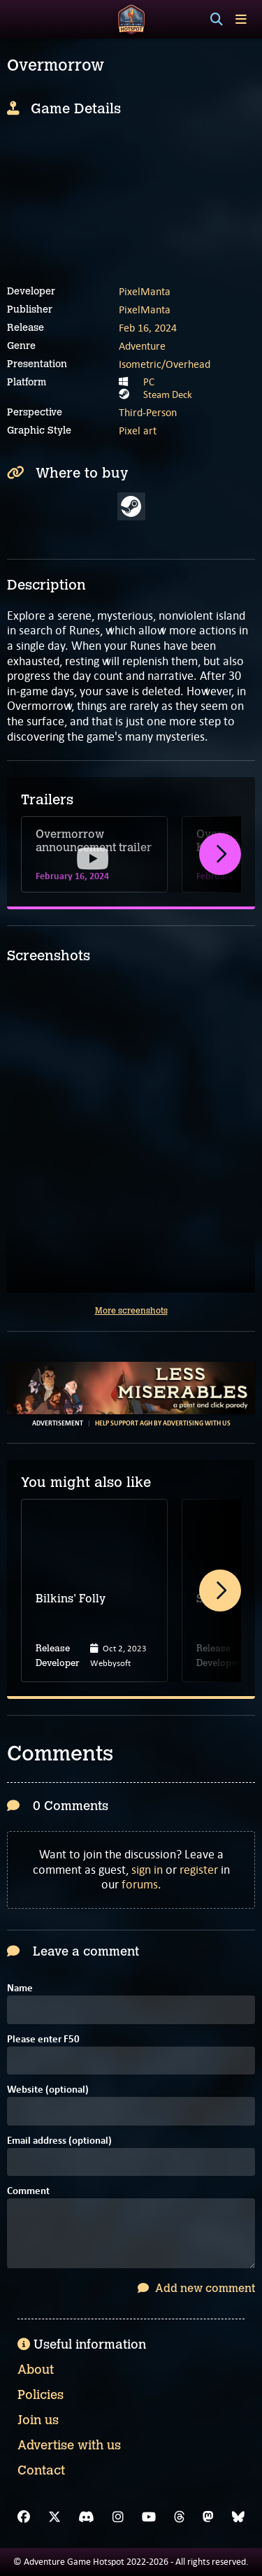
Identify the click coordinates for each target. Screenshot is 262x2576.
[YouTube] (149, 2517)
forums (140, 1884)
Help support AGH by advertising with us (163, 1423)
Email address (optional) (59, 2141)
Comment (28, 2192)
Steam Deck (167, 394)
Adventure (142, 346)
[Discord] (86, 2517)
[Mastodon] (208, 2517)
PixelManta (144, 291)
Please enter (43, 2040)
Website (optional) (48, 2090)
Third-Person (148, 412)
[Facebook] (23, 2517)
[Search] (216, 20)
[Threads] (179, 2517)
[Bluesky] (238, 2517)
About (35, 2369)
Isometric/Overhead (164, 364)
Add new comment (196, 2288)
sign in (147, 1869)
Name (20, 1989)
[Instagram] (118, 2517)
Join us (38, 2420)
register (199, 1869)
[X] (54, 2517)
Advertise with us (69, 2445)
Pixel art (138, 430)
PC (148, 382)
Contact (41, 2470)
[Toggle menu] (241, 19)
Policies (40, 2395)
